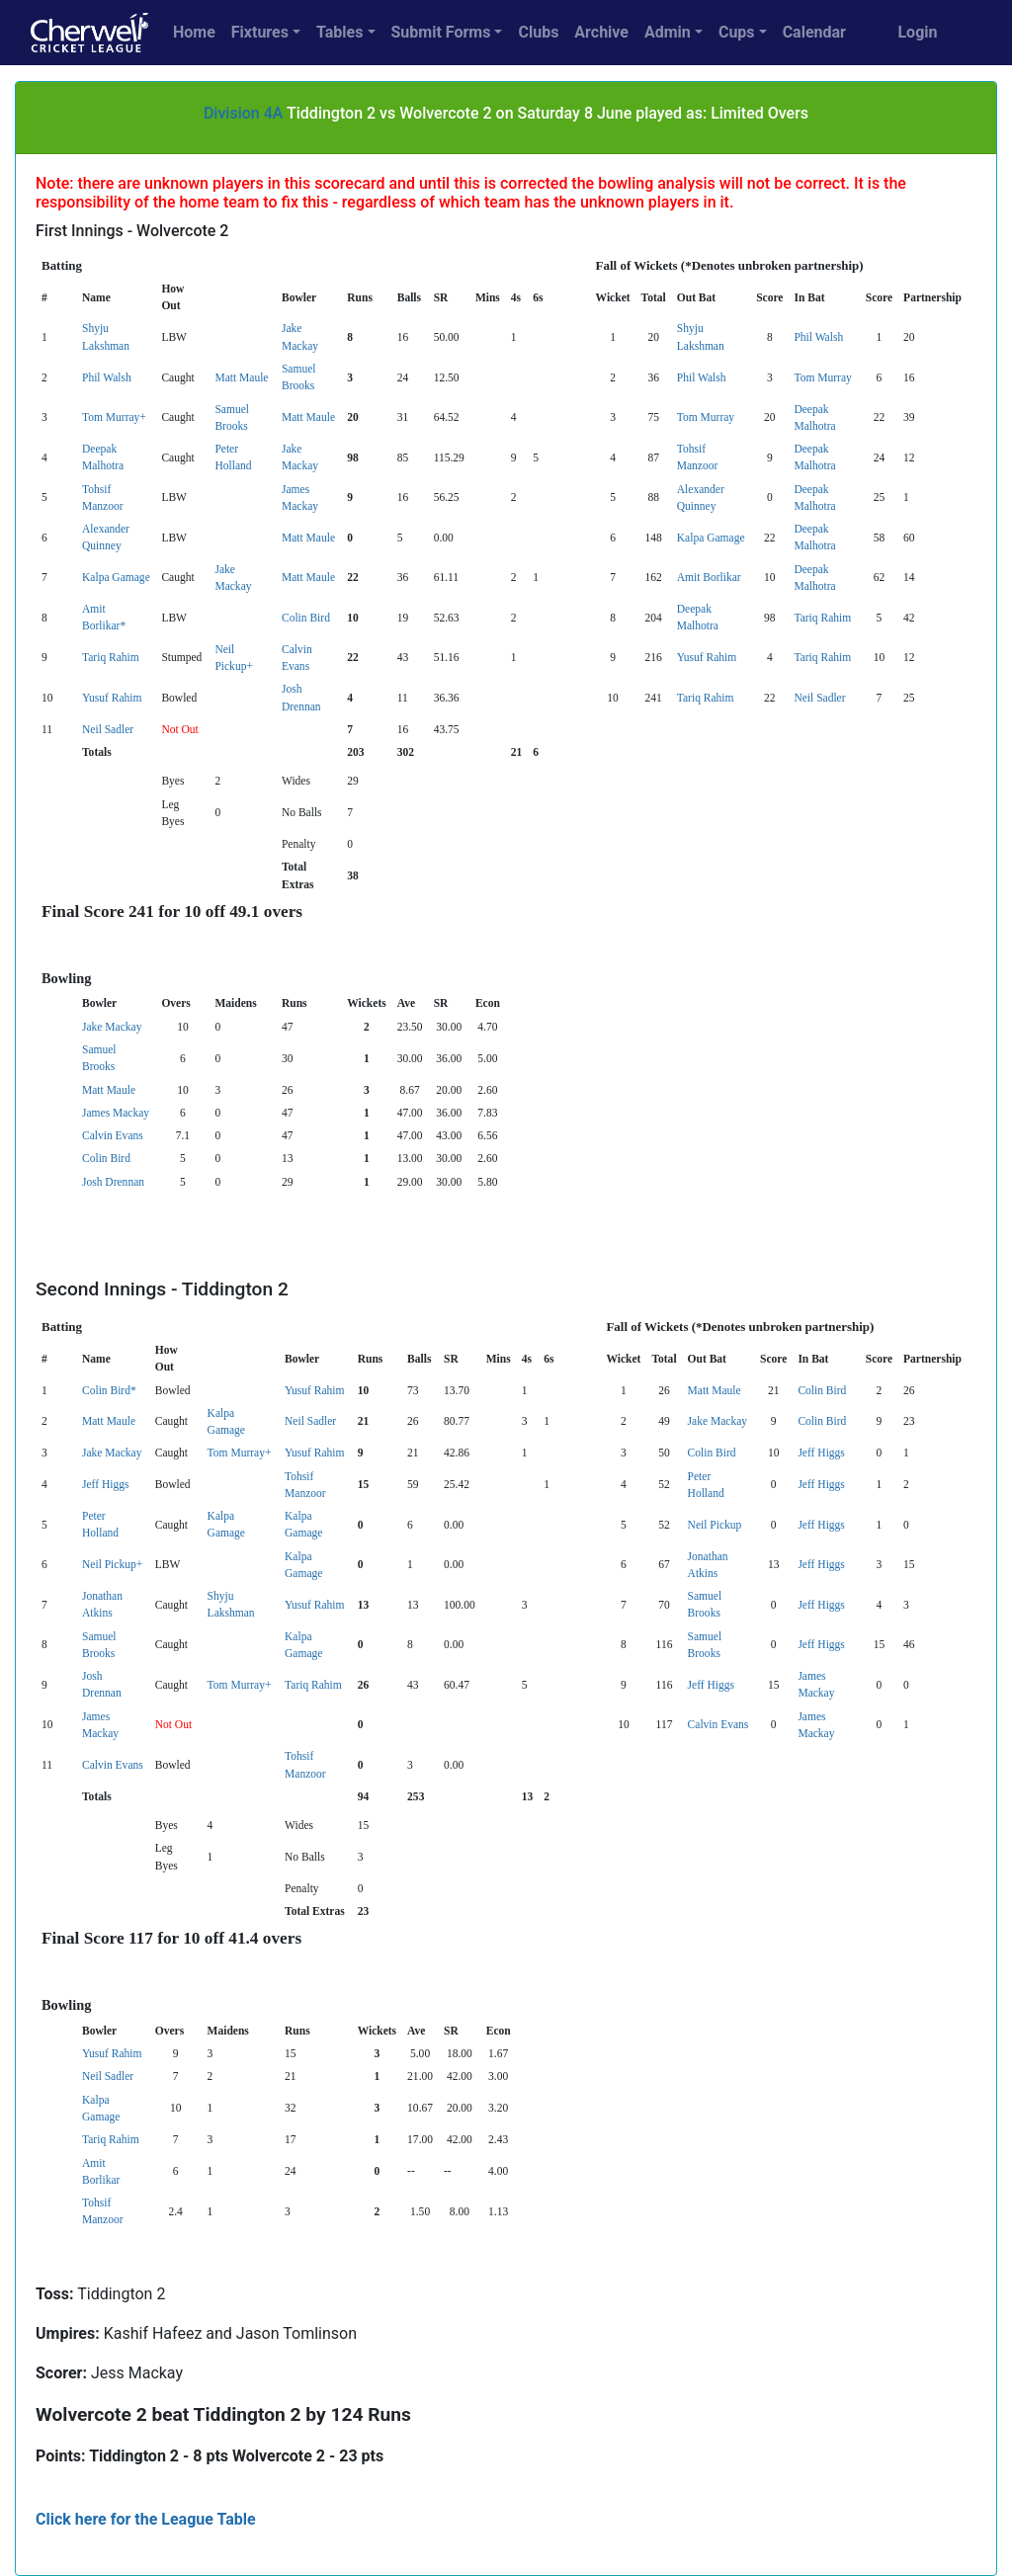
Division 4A (244, 113)
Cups (736, 32)
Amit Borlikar (709, 577)
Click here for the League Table (146, 2519)
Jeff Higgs (821, 1452)
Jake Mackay (111, 1027)
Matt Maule (241, 377)
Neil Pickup (715, 1525)
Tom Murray (822, 377)
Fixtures (260, 32)
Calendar (814, 32)
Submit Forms (441, 32)
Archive (601, 32)
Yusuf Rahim (706, 657)
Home (194, 32)
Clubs (538, 32)
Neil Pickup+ (112, 1564)
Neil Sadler (819, 698)
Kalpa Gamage (711, 537)
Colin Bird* (109, 1390)
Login (917, 32)
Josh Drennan (113, 1182)
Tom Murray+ (114, 417)
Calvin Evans (112, 1135)
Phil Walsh (818, 337)
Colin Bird (306, 617)
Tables (339, 32)
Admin (667, 32)
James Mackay (115, 1113)
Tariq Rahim (822, 617)
